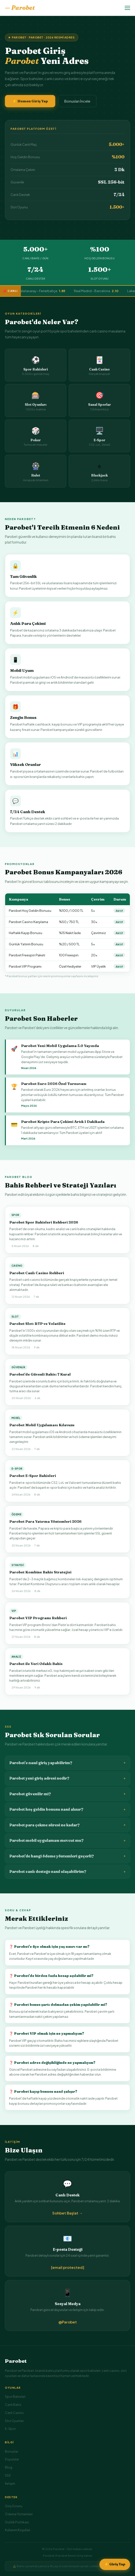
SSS (8, 2475)
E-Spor (10, 2429)
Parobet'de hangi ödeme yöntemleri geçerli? (67, 1857)
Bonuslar (11, 2451)
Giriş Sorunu (13, 2506)
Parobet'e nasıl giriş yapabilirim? (67, 1764)
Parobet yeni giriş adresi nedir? (67, 1780)
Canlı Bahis (13, 2405)
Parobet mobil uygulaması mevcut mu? (67, 1842)
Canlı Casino (14, 2413)
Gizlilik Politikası (17, 2522)
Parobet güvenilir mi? (67, 1795)
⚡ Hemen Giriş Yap (30, 101)
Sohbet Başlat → (67, 2214)
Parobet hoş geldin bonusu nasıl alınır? (67, 1811)
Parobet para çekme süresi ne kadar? (67, 1826)
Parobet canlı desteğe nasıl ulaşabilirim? (67, 1873)
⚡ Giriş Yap (114, 2565)
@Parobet (67, 2323)
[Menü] (127, 8)
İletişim (10, 2483)
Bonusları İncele (77, 101)
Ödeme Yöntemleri (19, 2514)
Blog (8, 2467)
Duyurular (12, 2459)
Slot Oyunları (14, 2421)
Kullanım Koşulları (17, 2530)
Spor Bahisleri (15, 2396)
